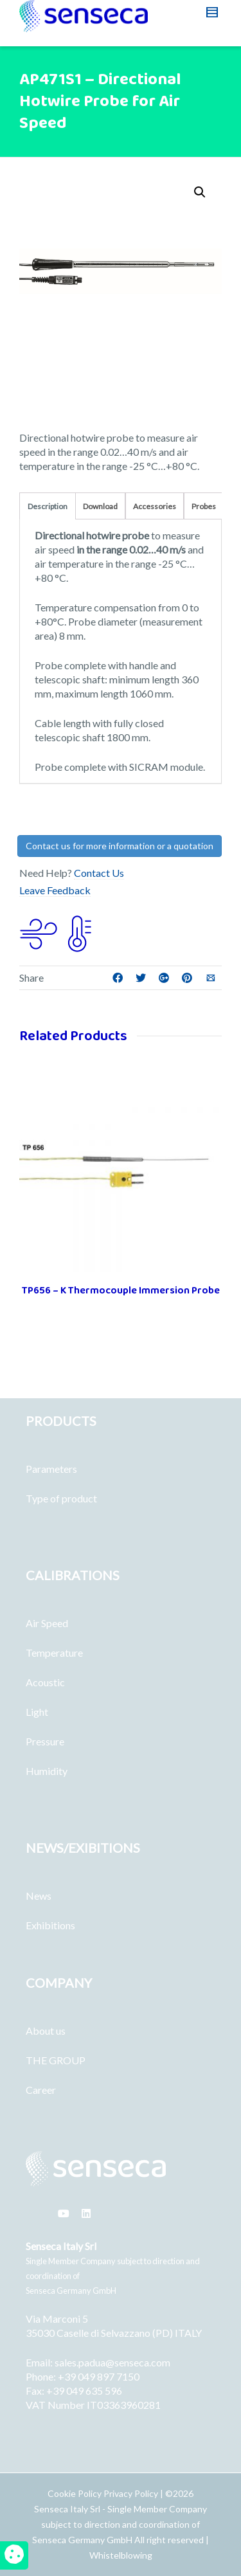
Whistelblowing (120, 2555)
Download (100, 506)
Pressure (45, 1741)
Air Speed (47, 1623)
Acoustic (45, 1682)
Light (37, 1712)
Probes (204, 506)
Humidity (46, 1771)
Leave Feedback (55, 890)
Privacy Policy (130, 2493)
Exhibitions (50, 1925)
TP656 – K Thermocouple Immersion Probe (121, 1291)
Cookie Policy (75, 2493)
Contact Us (99, 873)
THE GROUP (55, 2060)
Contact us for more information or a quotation (119, 845)
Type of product (61, 1498)
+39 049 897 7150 (98, 2376)
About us (46, 2030)
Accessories (154, 506)
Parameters (51, 1469)
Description (47, 506)
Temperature (54, 1652)
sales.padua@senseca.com (112, 2362)
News (38, 1895)
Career (41, 2090)
